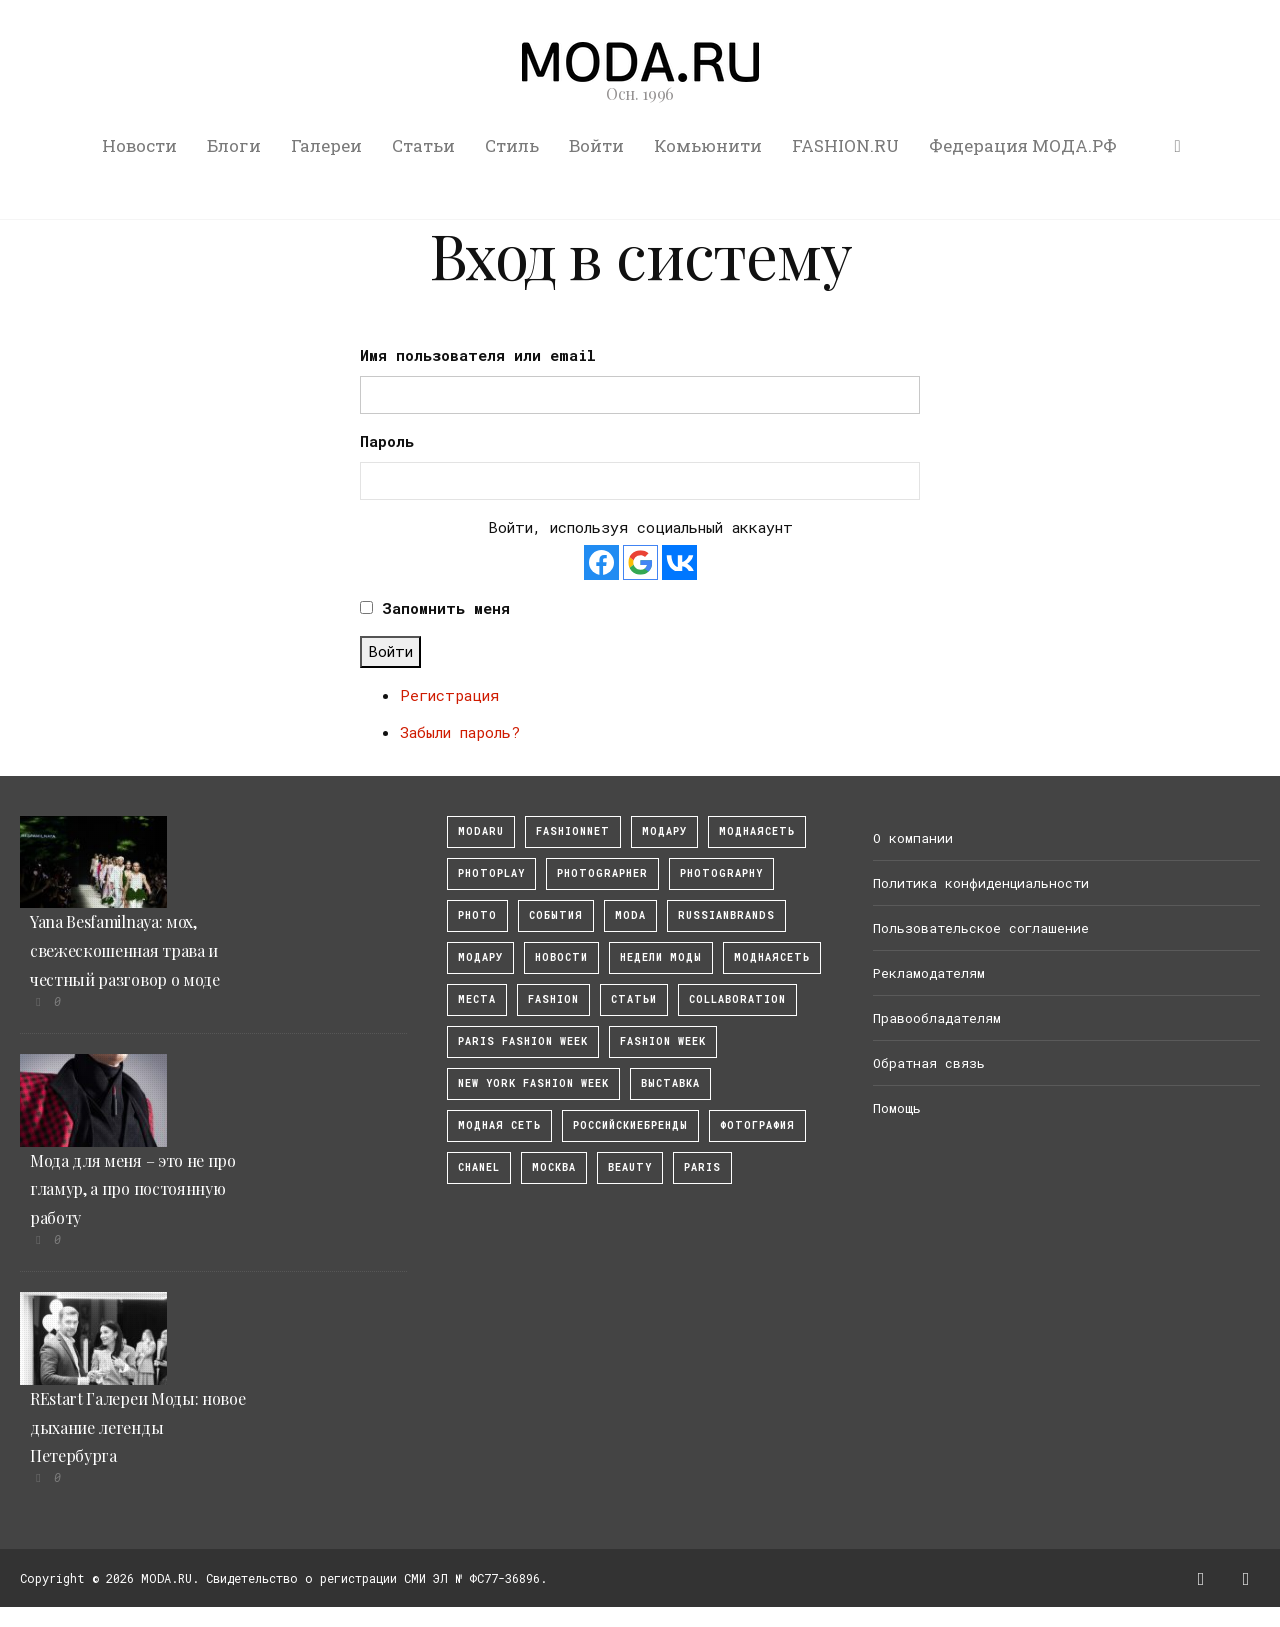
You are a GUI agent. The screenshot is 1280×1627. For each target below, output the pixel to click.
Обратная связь (929, 1063)
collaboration (737, 999)
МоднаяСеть (757, 831)
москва (554, 1167)
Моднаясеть (772, 957)
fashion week (663, 1041)
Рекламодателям (929, 973)
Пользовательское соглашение (981, 928)
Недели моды (661, 957)
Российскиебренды (630, 1125)
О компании (913, 838)
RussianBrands (726, 915)
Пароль (387, 441)
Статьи (423, 145)
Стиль (512, 145)
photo (477, 915)
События (556, 915)
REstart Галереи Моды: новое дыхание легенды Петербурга (137, 1427)
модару (664, 831)
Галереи (326, 145)
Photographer (602, 873)
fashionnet (573, 831)
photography (721, 873)
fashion (553, 999)
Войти (596, 145)
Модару (480, 957)
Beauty (630, 1167)
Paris (702, 1167)
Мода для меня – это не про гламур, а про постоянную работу (133, 1189)
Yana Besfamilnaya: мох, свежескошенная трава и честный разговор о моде (125, 950)
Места (477, 999)
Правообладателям (937, 1018)
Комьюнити (708, 145)
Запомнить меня (446, 608)
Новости (139, 145)
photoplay (491, 873)
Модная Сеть (499, 1125)
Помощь (897, 1108)
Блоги (234, 145)
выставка (670, 1083)
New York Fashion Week (533, 1083)
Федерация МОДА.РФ (1023, 145)
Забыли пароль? (460, 732)
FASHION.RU (845, 145)
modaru (481, 831)
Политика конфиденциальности (981, 883)
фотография (757, 1125)
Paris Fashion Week (523, 1041)
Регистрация (449, 695)
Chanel (479, 1167)
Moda (630, 915)
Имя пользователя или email (478, 355)
